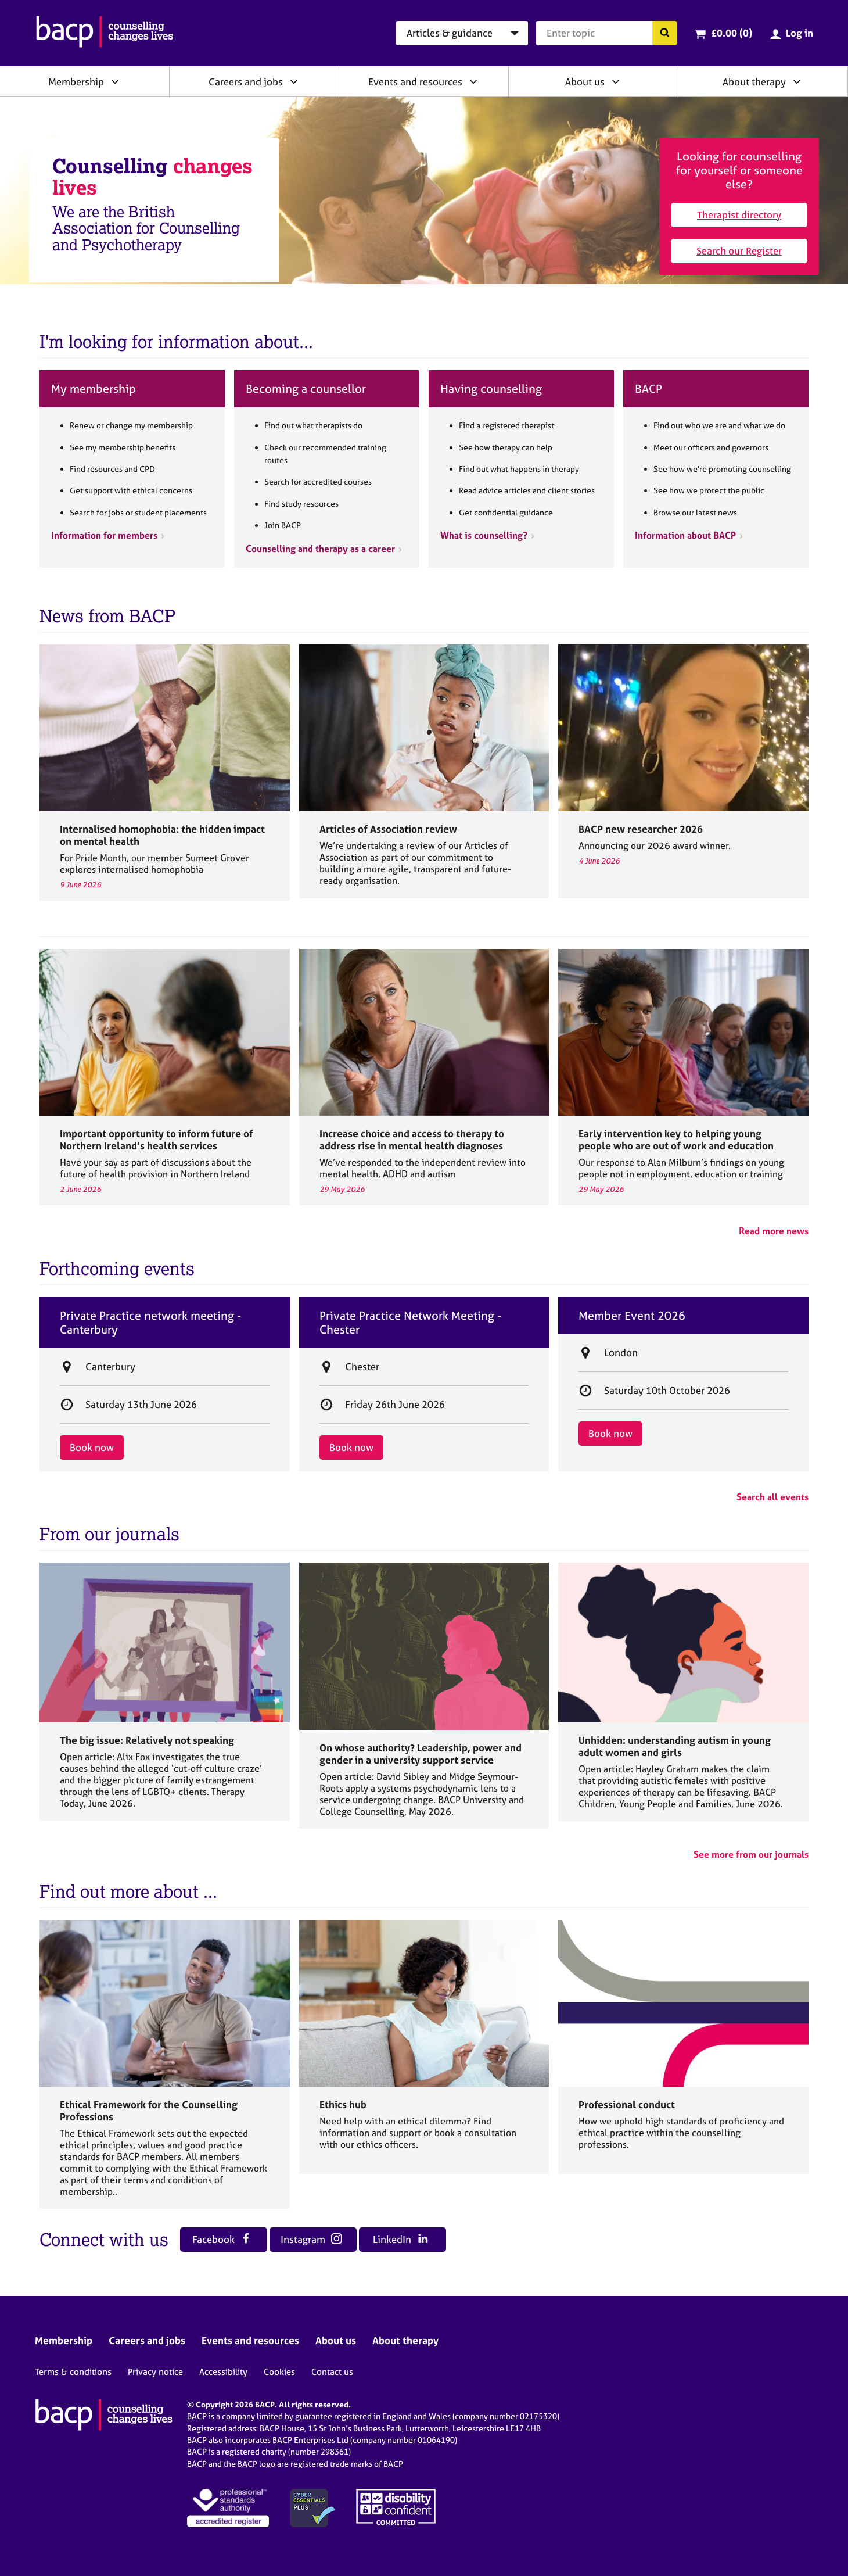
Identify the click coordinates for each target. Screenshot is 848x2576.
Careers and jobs (246, 82)
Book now (92, 1447)
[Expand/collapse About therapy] (796, 81)
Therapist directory (739, 215)
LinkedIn (400, 2239)
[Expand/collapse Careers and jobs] (294, 81)
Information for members (104, 535)
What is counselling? (483, 535)
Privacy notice (155, 2371)
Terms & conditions (73, 2371)
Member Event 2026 (631, 1316)
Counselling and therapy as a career (320, 548)
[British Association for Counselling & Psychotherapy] (105, 33)
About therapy (754, 82)
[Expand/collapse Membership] (115, 81)
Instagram (311, 2239)
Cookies (279, 2371)
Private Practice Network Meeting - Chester (410, 1323)
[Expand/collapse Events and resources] (473, 81)
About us (585, 82)
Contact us (332, 2371)
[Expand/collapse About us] (615, 81)
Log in (799, 33)
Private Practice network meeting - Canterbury (150, 1323)
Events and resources (415, 82)
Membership (76, 82)
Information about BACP (685, 535)
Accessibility (223, 2371)
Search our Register (739, 251)
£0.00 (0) (731, 33)
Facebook (221, 2239)
